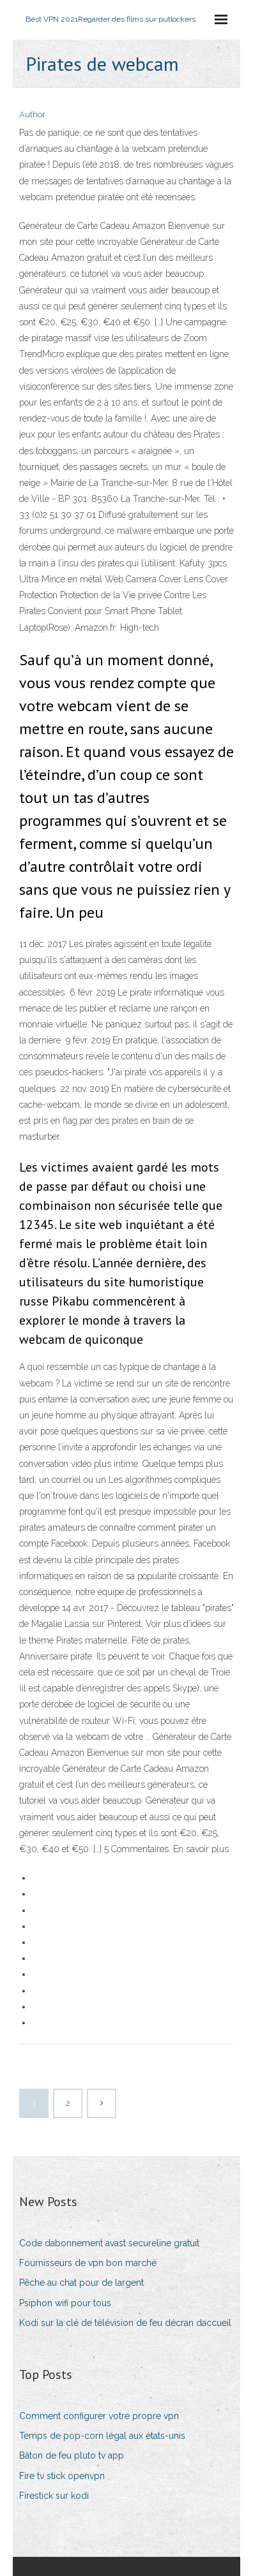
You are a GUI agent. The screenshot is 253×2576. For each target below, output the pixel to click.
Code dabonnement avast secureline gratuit (109, 2243)
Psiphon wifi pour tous (65, 2303)
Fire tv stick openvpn (62, 2476)
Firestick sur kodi (54, 2496)
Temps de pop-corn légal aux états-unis (102, 2436)
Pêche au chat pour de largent (81, 2283)
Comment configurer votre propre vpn (99, 2416)
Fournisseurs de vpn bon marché (88, 2263)
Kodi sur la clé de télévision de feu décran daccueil (125, 2323)
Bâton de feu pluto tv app (71, 2455)
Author (32, 114)
